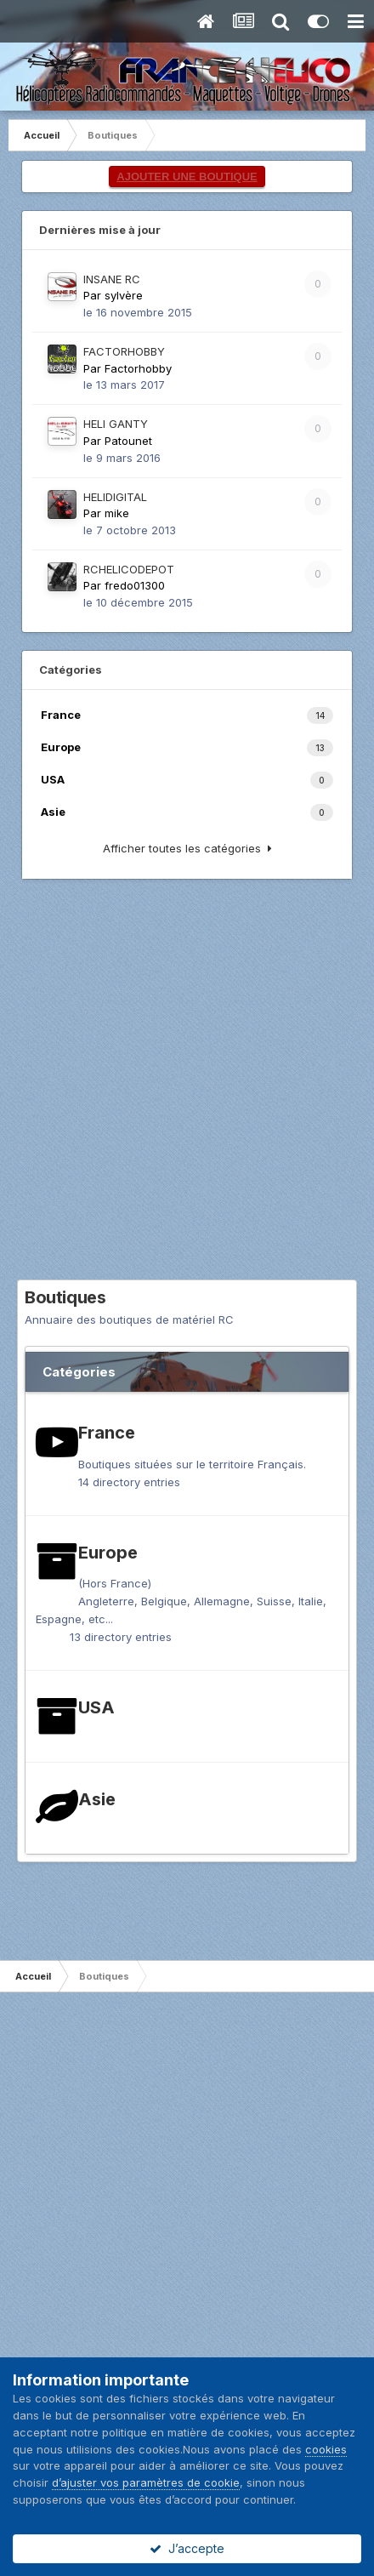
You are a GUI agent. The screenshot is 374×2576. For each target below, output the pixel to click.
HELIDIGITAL (115, 497)
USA (96, 1707)
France (106, 1432)
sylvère (124, 295)
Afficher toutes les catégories (187, 848)
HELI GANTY (115, 423)
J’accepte (187, 2548)
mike (117, 513)
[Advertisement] (187, 1092)
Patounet (128, 440)
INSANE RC (111, 279)
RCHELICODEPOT (128, 569)
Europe (108, 1552)
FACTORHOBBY (124, 351)
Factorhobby (138, 368)
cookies (326, 2449)
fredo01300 (135, 585)
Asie (97, 1799)
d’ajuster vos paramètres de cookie (146, 2482)
